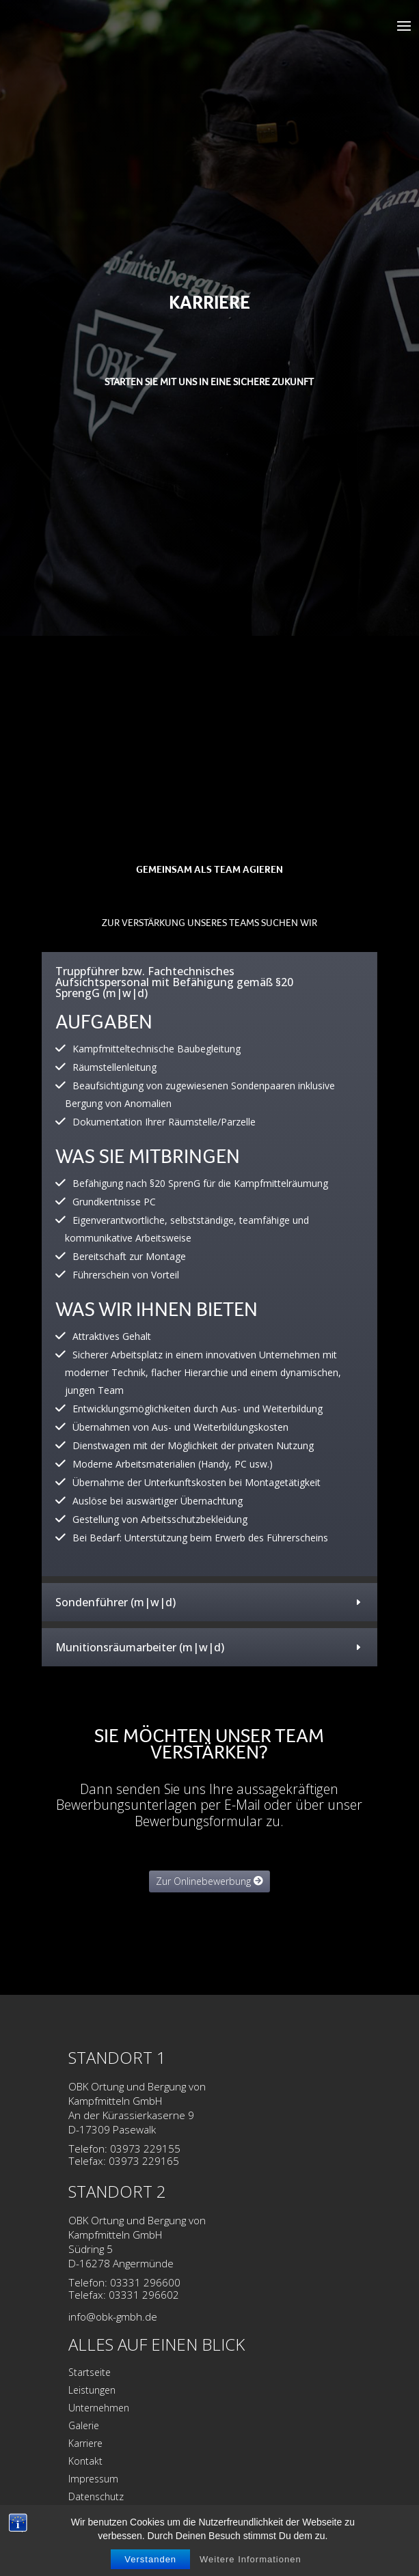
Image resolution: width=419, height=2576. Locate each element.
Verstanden (150, 2559)
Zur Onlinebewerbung (203, 1881)
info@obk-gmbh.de (112, 2317)
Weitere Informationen (250, 2559)
